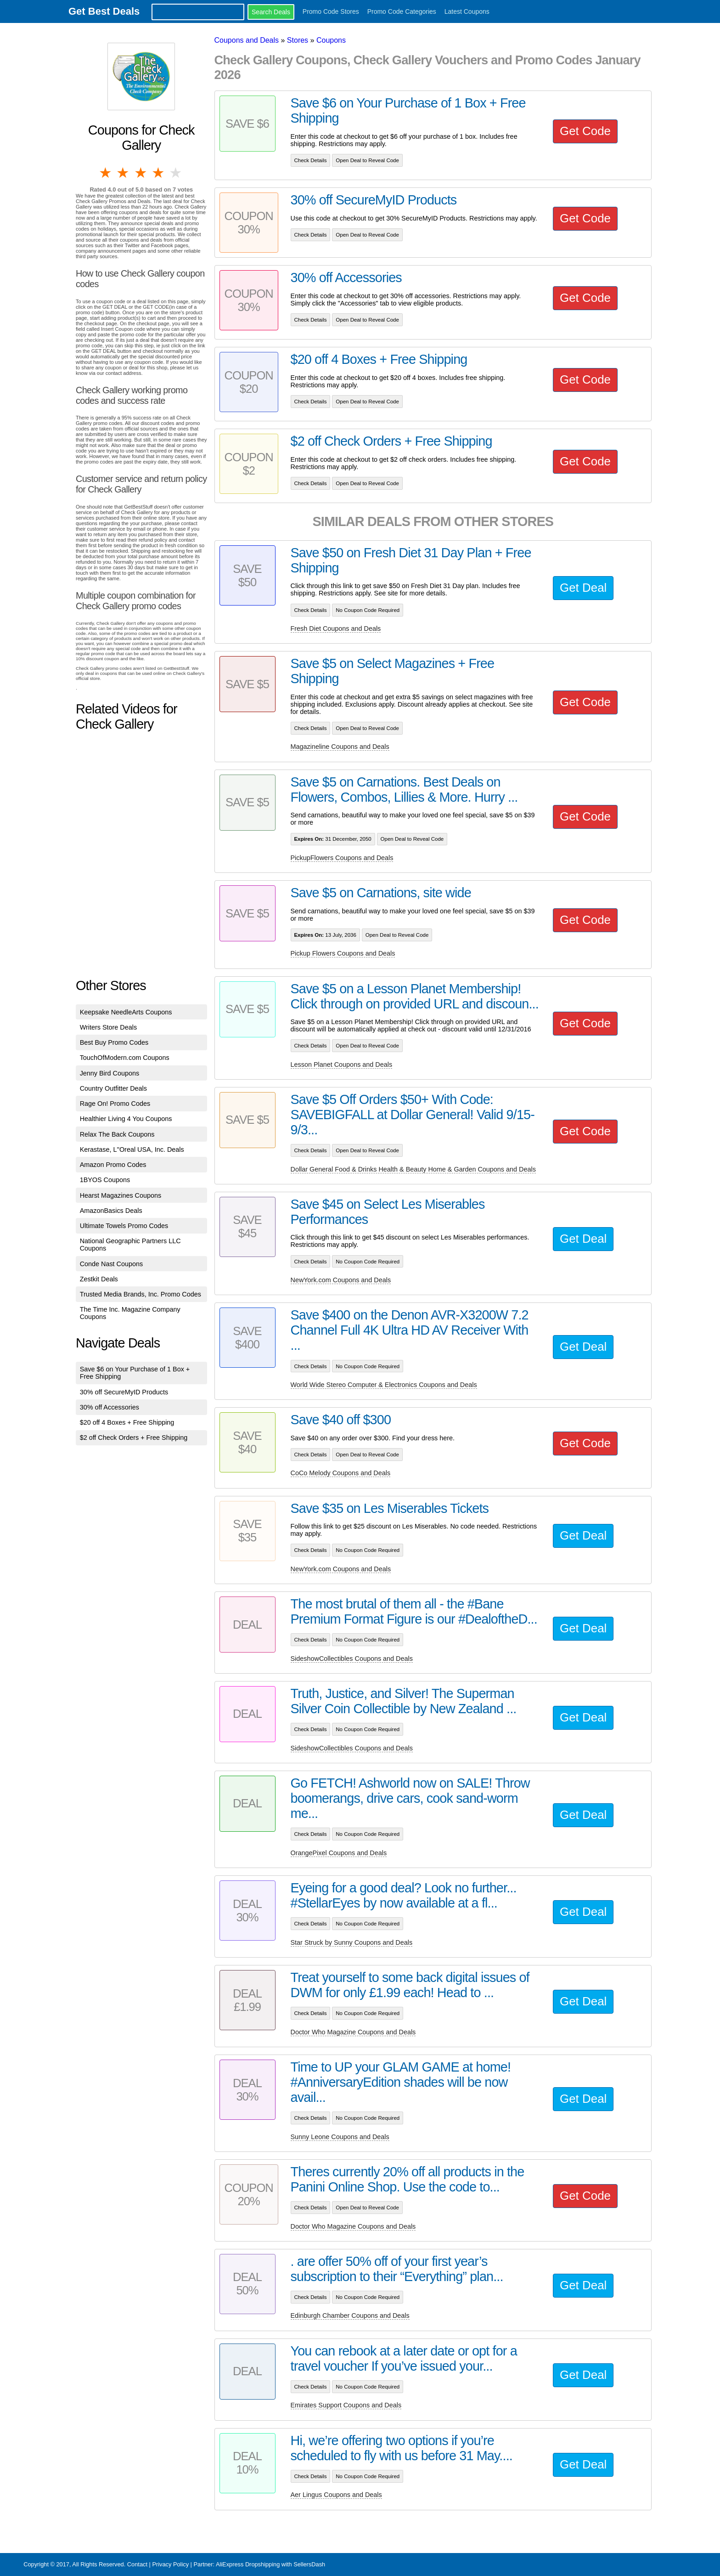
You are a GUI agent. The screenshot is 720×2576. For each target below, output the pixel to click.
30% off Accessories (109, 1407)
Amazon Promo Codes (113, 1164)
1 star (106, 172)
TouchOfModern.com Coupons (124, 1057)
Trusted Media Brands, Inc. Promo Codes (140, 1294)
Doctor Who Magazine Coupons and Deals (353, 2032)
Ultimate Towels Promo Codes (124, 1225)
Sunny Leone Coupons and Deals (340, 2136)
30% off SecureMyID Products (124, 1392)
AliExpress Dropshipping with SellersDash (270, 2564)
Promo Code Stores (331, 11)
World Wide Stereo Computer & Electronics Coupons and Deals (384, 1384)
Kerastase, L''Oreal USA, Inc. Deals (132, 1149)
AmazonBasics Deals (111, 1210)
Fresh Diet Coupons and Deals (336, 628)
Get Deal (583, 587)
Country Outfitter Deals (113, 1088)
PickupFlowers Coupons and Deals (342, 857)
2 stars (123, 172)
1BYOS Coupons (105, 1179)
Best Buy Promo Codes (114, 1042)
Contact (137, 2564)
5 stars (176, 172)
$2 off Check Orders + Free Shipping (134, 1437)
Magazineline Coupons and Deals (340, 746)
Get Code (585, 131)
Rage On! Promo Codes (115, 1103)
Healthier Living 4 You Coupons (126, 1118)
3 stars (141, 172)
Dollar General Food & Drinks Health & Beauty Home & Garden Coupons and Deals (413, 1169)
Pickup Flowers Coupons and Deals (343, 953)
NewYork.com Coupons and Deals (341, 1280)
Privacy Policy (170, 2564)
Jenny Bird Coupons (110, 1073)
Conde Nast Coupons (111, 1264)
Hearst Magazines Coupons (121, 1195)
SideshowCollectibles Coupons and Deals (352, 1658)
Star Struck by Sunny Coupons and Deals (352, 1942)
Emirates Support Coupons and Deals (346, 2405)
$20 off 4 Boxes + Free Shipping (127, 1422)
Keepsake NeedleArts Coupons (126, 1012)
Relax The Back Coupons (117, 1134)
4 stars (159, 172)
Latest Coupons (466, 11)
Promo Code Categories (401, 11)
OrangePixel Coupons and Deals (339, 1853)
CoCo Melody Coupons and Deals (341, 1473)
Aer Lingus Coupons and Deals (336, 2494)
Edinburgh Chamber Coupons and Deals (350, 2315)
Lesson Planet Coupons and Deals (342, 1064)
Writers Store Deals (108, 1027)
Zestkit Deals (99, 1279)
